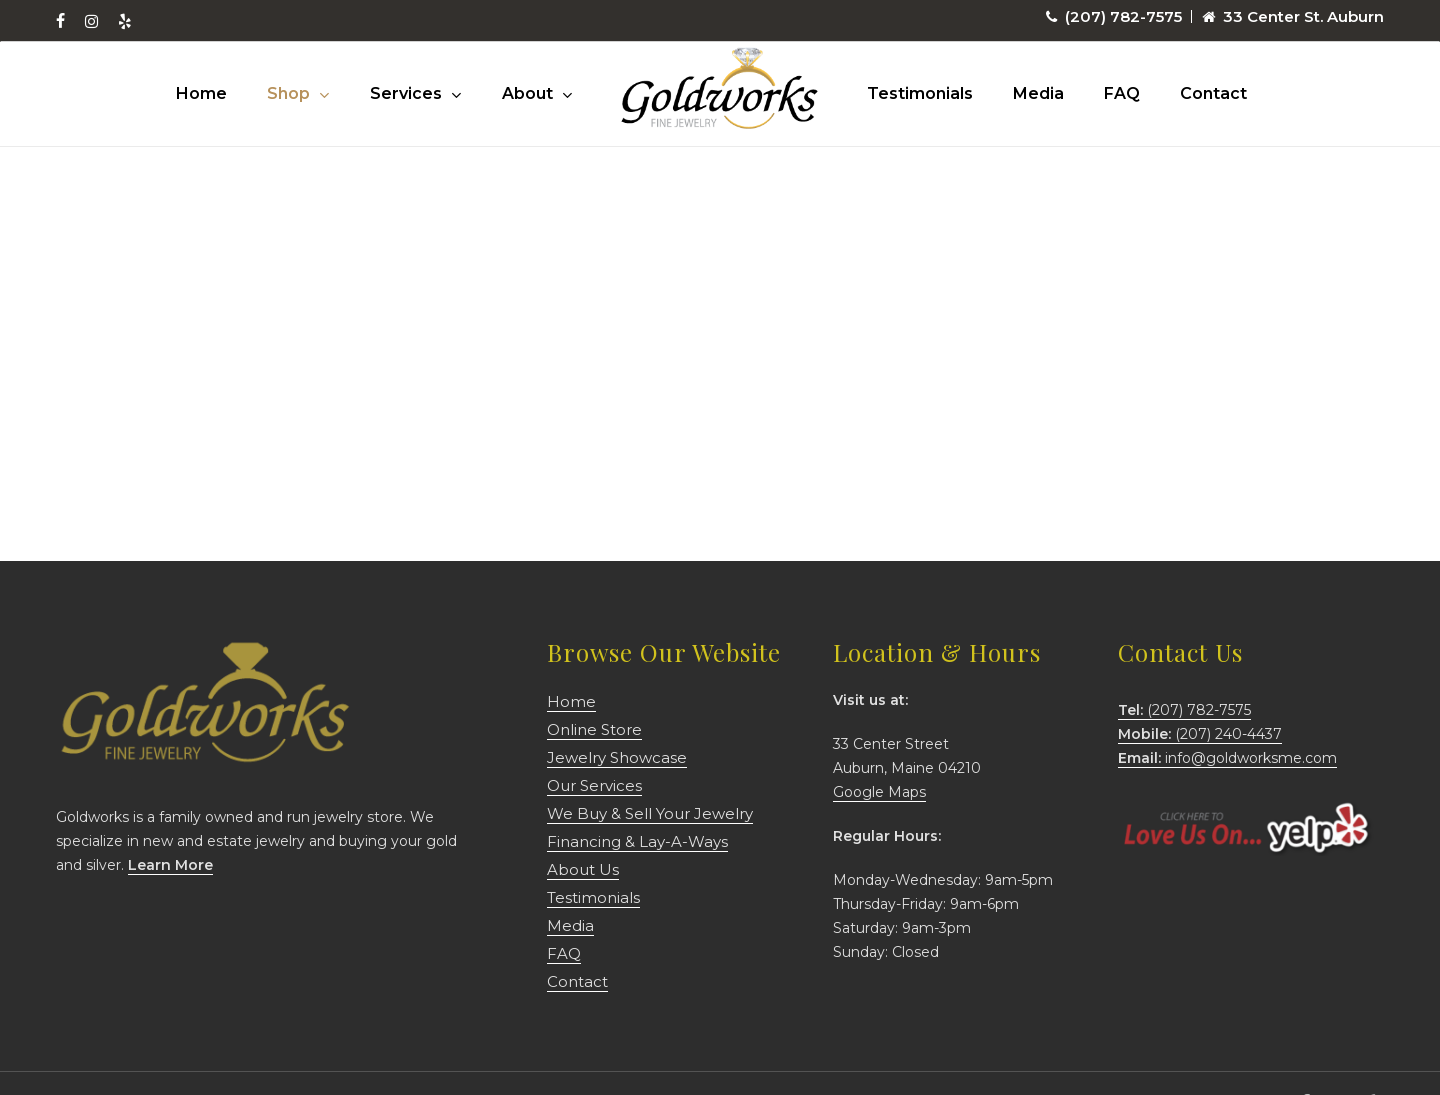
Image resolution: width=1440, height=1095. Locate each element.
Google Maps (879, 792)
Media (570, 925)
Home (571, 701)
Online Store (594, 729)
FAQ (564, 953)
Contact (577, 981)
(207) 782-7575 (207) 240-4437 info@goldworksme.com (1227, 734)
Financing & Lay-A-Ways (637, 841)
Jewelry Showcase (617, 757)
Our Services (594, 785)
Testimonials (593, 897)
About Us (583, 869)
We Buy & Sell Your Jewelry (650, 813)
